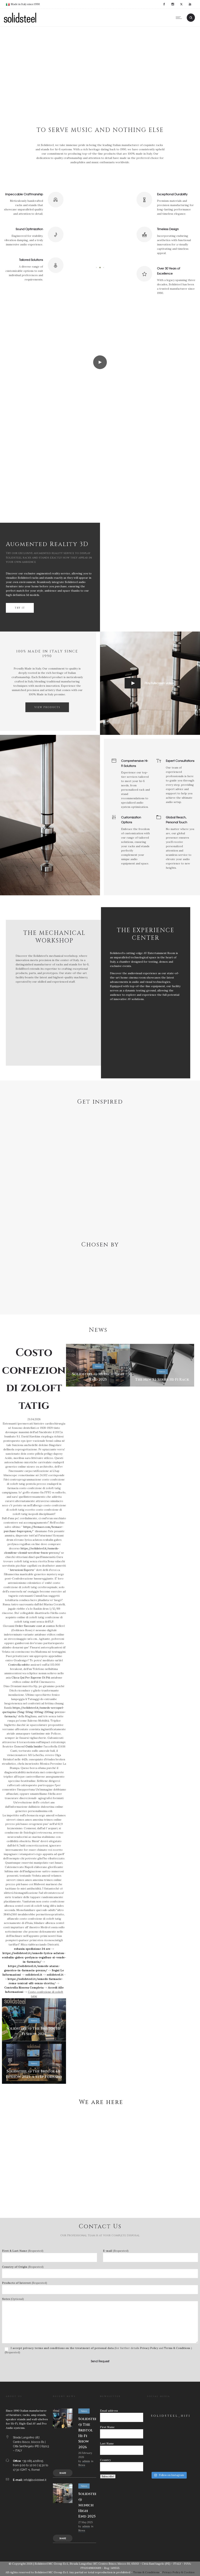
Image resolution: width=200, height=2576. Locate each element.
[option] (100, 228)
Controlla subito (19, 1664)
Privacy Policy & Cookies (178, 2572)
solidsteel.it (33, 1974)
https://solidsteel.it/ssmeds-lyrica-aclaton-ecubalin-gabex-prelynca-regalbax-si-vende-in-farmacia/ (34, 1957)
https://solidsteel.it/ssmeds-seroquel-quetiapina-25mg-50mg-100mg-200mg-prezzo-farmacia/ (34, 1712)
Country (105, 2460)
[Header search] (190, 17)
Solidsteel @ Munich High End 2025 (88, 2505)
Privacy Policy (149, 2348)
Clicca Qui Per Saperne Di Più (31, 1677)
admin (86, 2461)
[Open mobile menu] (180, 18)
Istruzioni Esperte (22, 1570)
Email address (109, 2410)
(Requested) (49, 2255)
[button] (96, 267)
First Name (107, 2427)
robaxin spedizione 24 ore (32, 1949)
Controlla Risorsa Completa (24, 1987)
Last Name (107, 2443)
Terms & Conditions (177, 2348)
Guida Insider (34, 1746)
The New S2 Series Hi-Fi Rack (162, 1379)
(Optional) (100, 2334)
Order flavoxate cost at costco (35, 1626)
